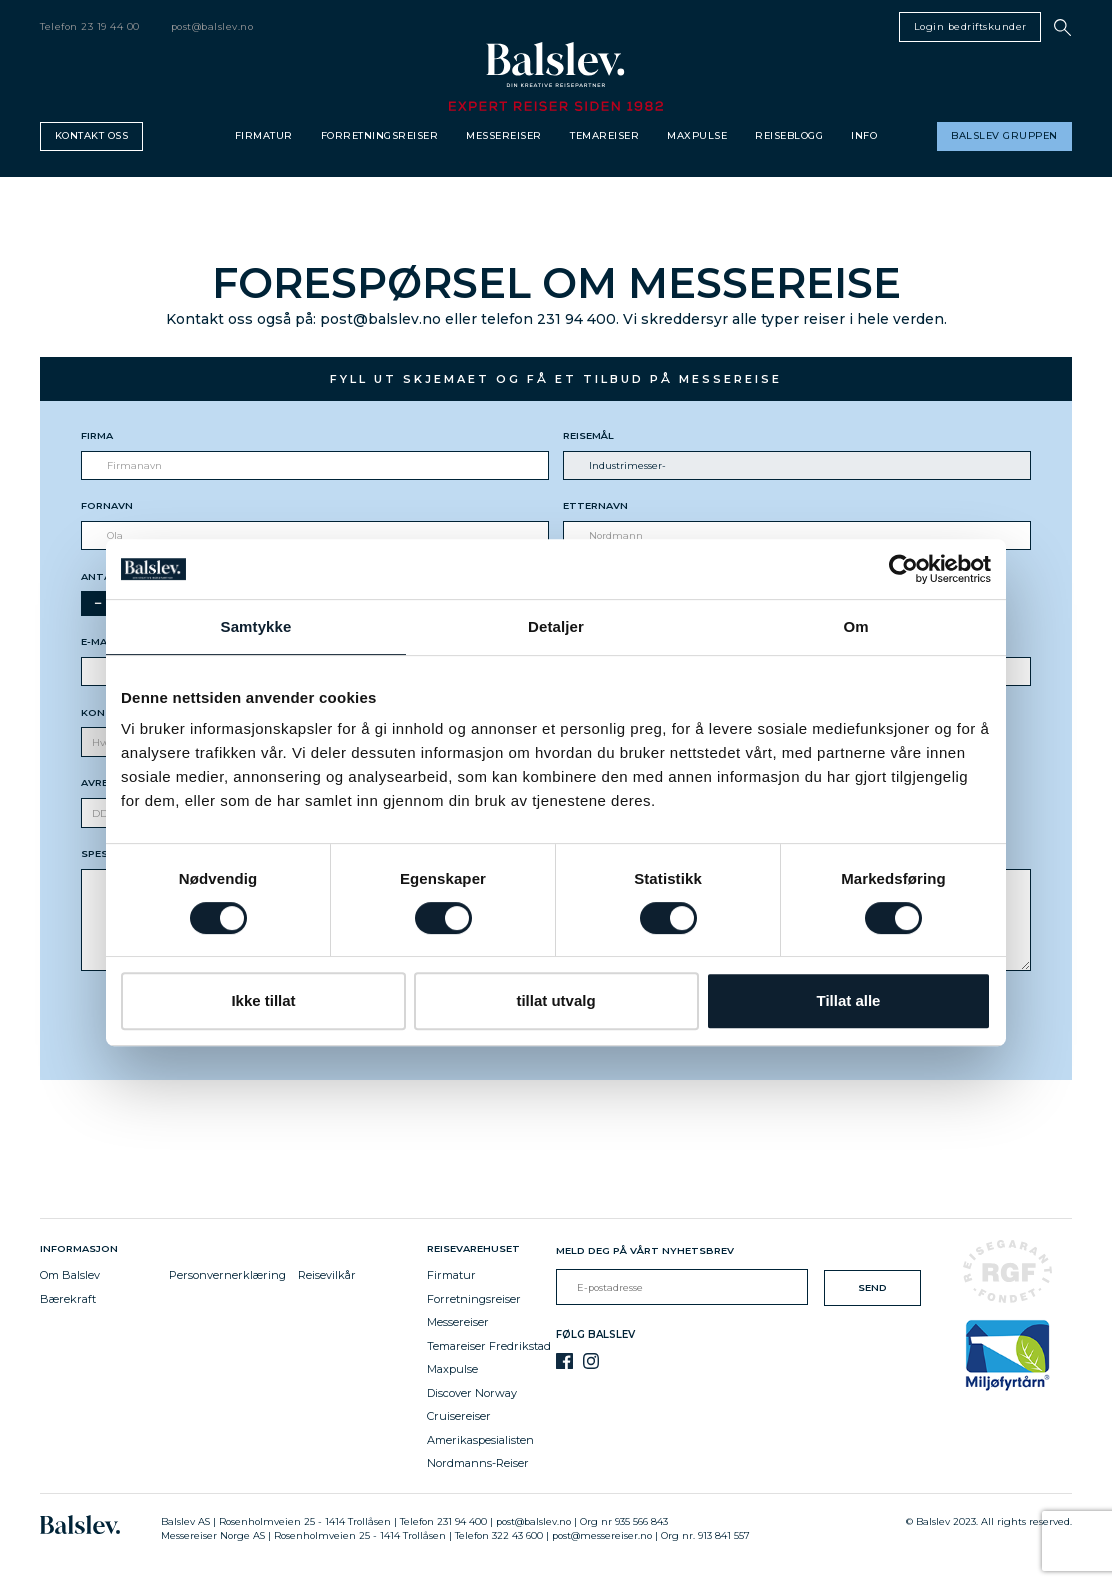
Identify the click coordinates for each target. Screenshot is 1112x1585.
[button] (1062, 27)
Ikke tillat (263, 1000)
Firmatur (264, 135)
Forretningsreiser (380, 135)
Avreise (102, 782)
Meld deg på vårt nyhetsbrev (645, 1250)
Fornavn (107, 505)
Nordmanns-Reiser (478, 1463)
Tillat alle (849, 1000)
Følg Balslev (595, 1334)
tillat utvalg (555, 1000)
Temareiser (604, 135)
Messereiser (504, 135)
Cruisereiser (459, 1416)
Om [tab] (855, 626)
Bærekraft (68, 1299)
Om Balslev (70, 1275)
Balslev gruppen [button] (1004, 135)
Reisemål (588, 435)
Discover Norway (472, 1393)
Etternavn (595, 505)
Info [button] (864, 135)
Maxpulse (697, 135)
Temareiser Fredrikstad (489, 1346)
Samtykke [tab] (256, 626)
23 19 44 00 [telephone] (110, 26)
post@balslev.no (533, 1521)
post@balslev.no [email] (212, 26)
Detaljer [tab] (556, 626)
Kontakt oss (92, 135)
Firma (97, 435)
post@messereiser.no (602, 1535)
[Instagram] (591, 1361)
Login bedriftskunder (970, 26)
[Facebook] (564, 1361)
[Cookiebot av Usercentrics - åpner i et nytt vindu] (903, 569)
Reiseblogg (789, 135)
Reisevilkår (327, 1275)
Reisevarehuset (476, 1248)
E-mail (98, 641)
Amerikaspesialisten (480, 1440)
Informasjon (82, 1248)
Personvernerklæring (227, 1275)
